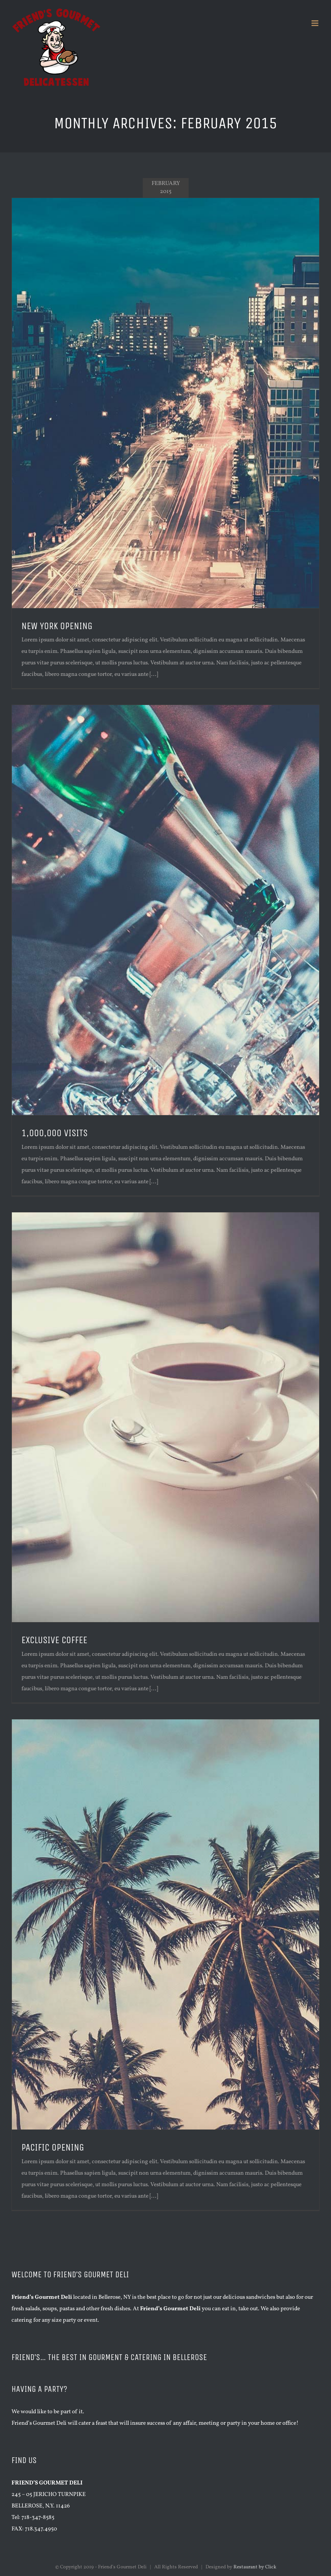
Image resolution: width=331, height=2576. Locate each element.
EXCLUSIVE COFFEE (54, 1640)
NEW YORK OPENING (57, 626)
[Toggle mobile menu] (315, 23)
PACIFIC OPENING (52, 2147)
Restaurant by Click (254, 2567)
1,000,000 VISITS (54, 1133)
